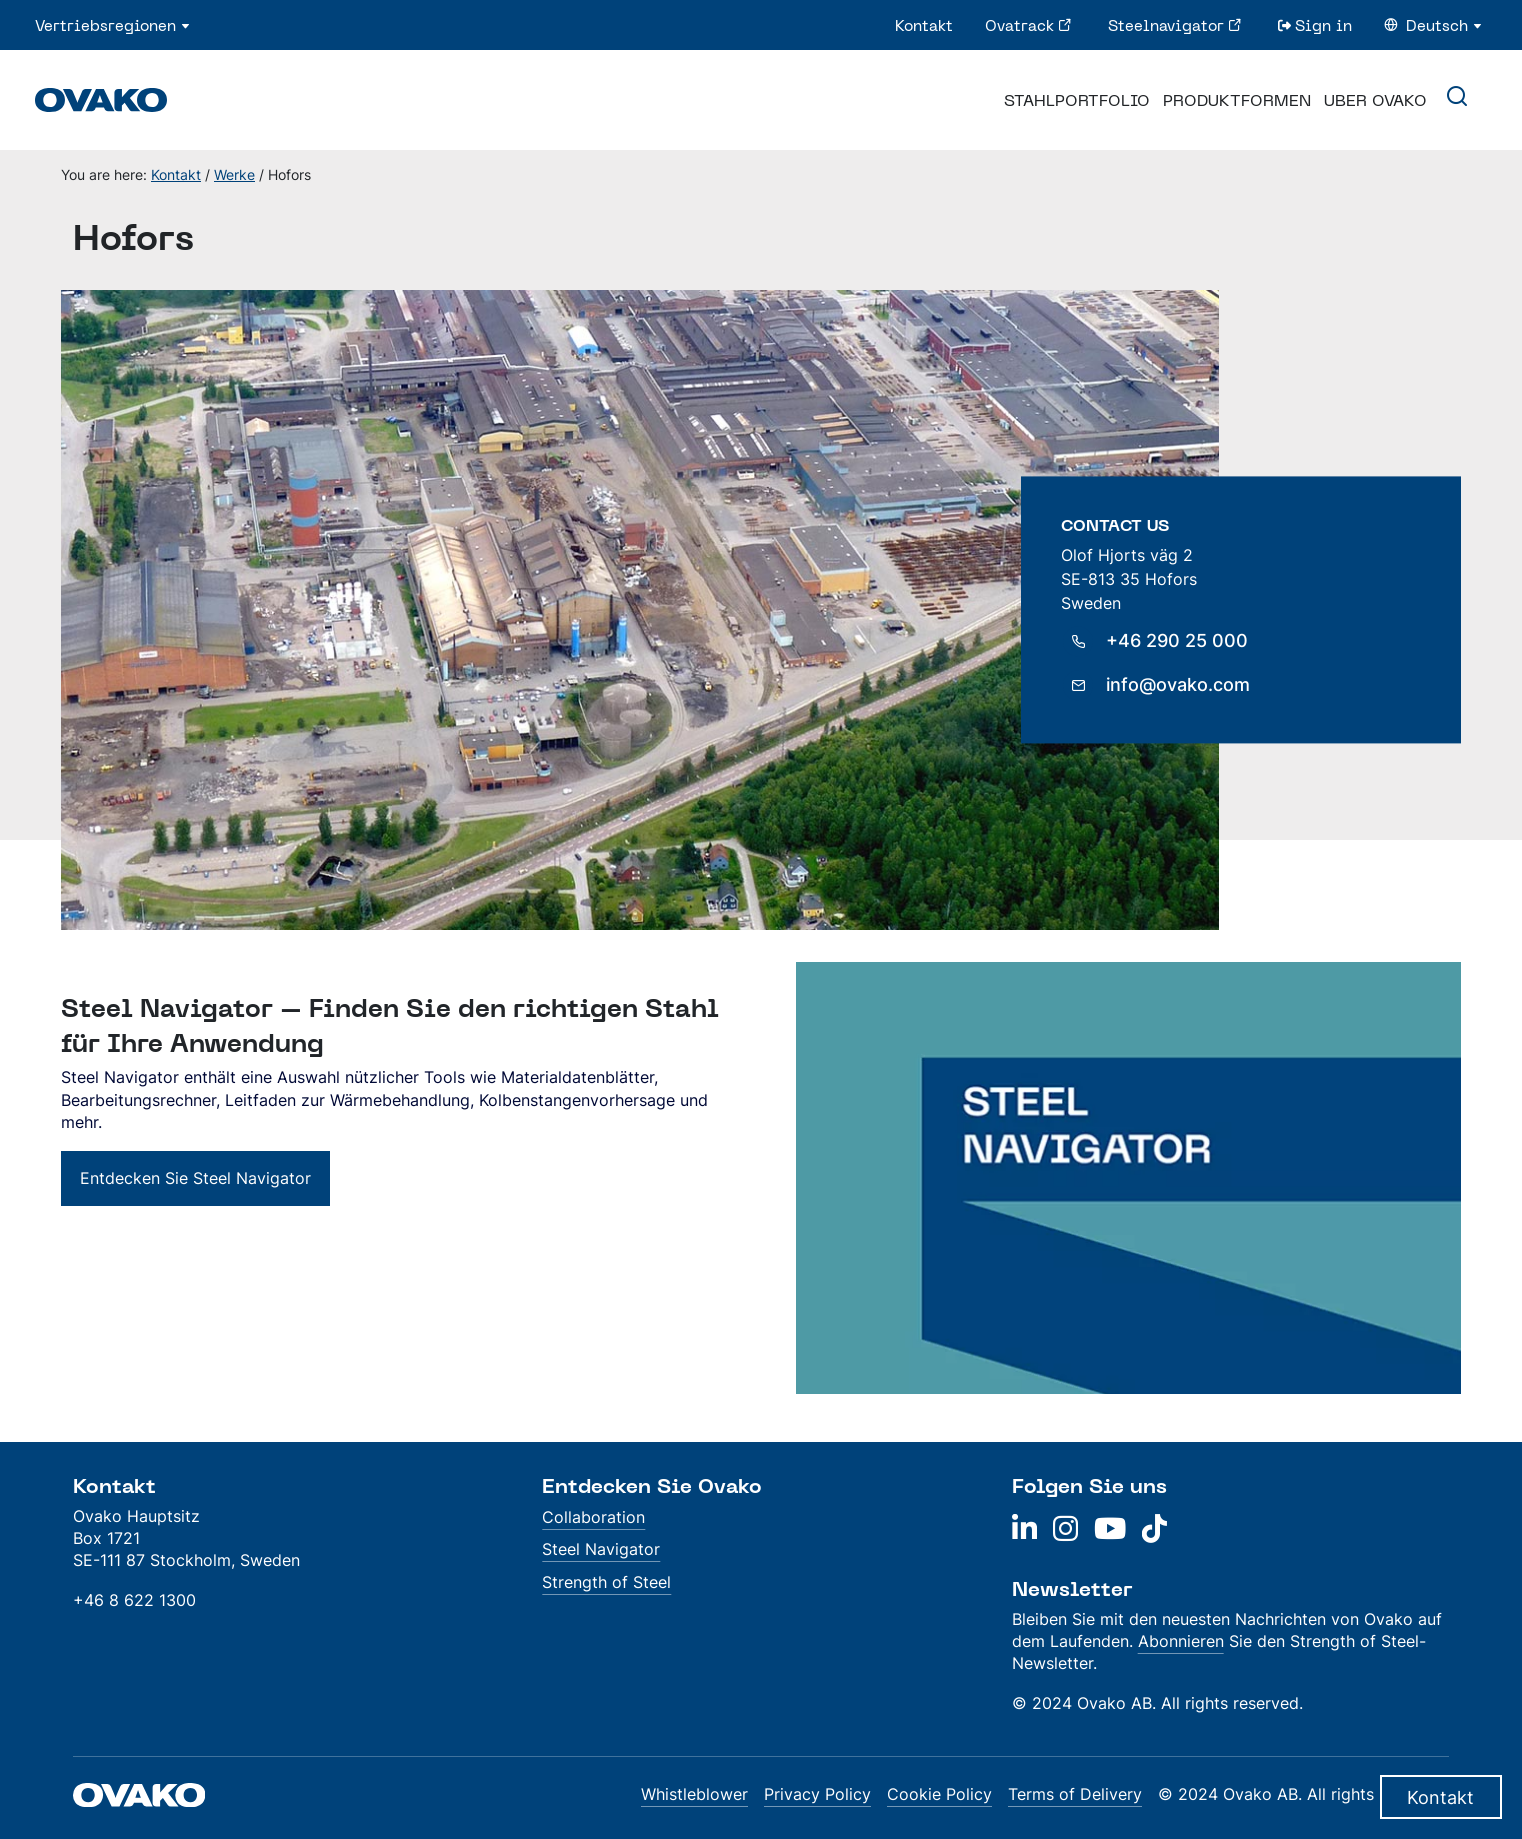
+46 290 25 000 (1177, 641)
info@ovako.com (1178, 685)
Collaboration (593, 1517)
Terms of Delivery (1075, 1794)
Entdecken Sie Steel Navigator (195, 1178)
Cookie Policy (939, 1794)
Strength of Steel (606, 1582)
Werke (234, 174)
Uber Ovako (1375, 100)
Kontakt (176, 174)
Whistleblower (694, 1794)
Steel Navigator (601, 1549)
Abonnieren (1181, 1641)
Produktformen (1237, 100)
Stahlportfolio (1077, 100)
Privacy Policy (817, 1794)
